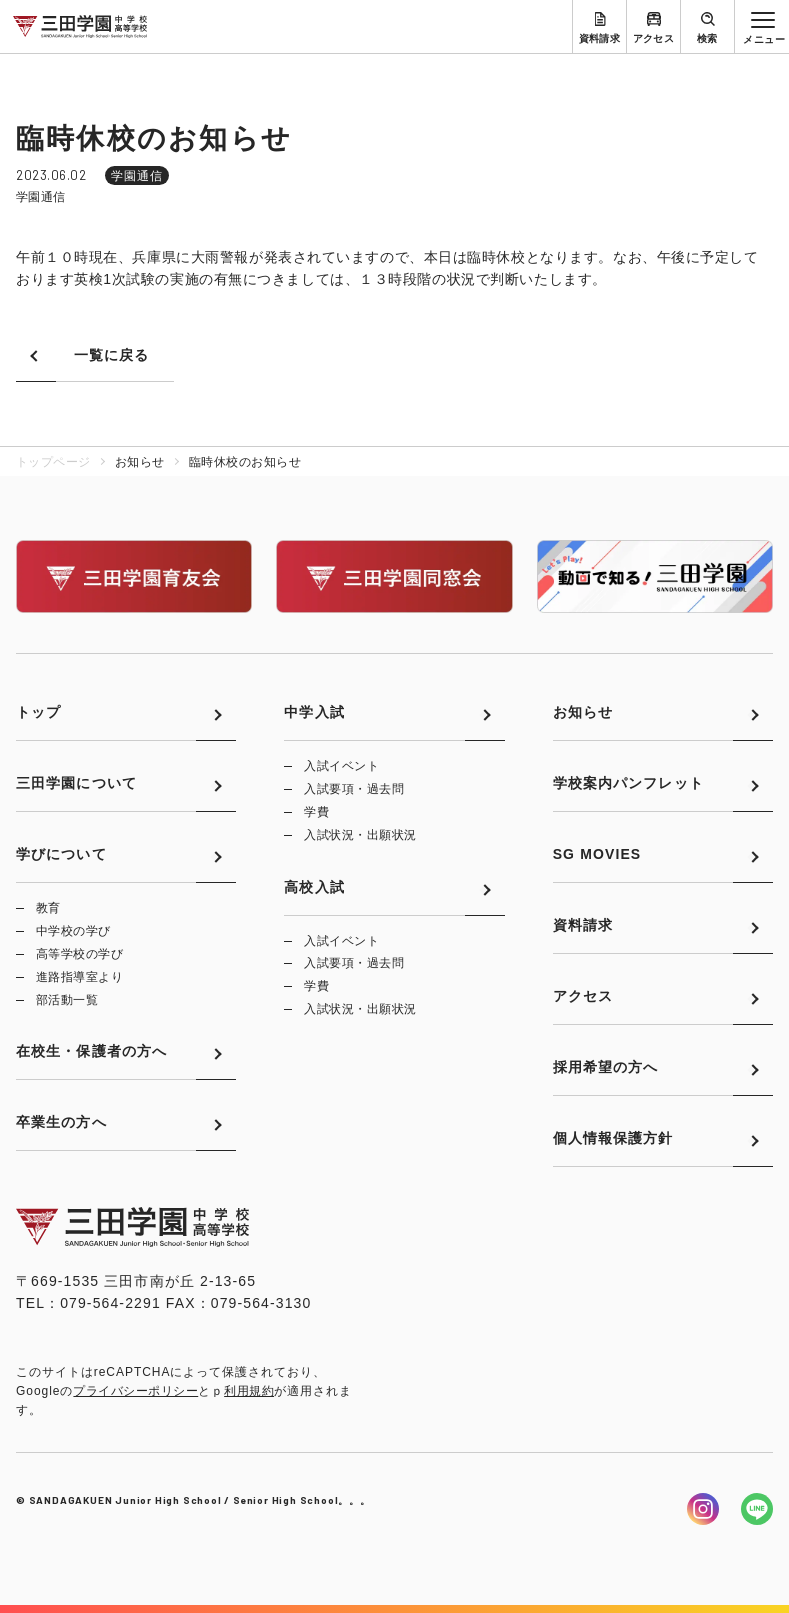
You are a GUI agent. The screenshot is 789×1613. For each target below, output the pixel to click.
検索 (707, 38)
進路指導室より (79, 977)
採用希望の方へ (606, 1067)
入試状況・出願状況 (360, 835)
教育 (48, 908)
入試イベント (341, 766)
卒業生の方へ (61, 1122)
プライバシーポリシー (135, 1391)
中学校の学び (73, 931)
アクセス (654, 38)
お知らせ (583, 712)
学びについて (61, 854)
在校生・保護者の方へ (91, 1051)
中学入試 (314, 712)
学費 (316, 812)
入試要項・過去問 (354, 789)
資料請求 (600, 38)
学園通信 (137, 176)
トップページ (53, 462)
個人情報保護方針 (613, 1138)
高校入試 (314, 887)
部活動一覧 (67, 1000)
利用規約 (249, 1391)
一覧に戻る (112, 355)
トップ (38, 712)
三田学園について (76, 783)
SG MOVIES (597, 854)
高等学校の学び (79, 954)
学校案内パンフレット (628, 783)
